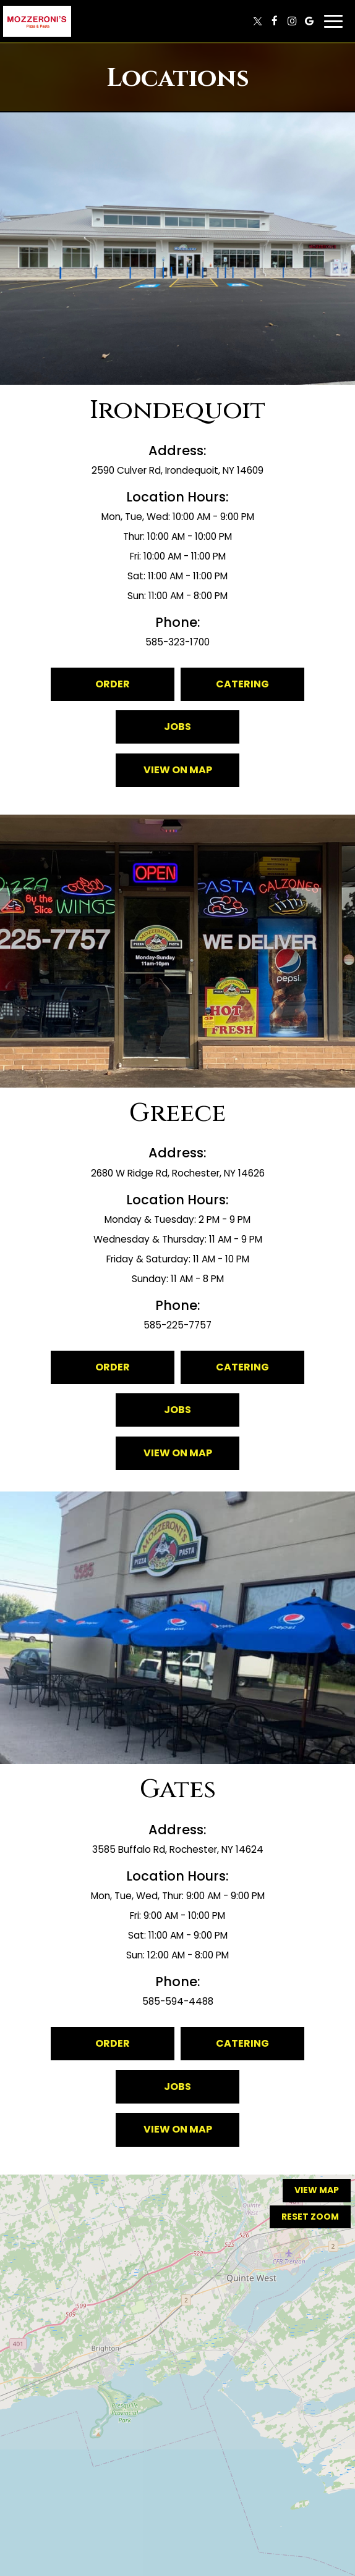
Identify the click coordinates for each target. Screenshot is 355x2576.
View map (316, 2190)
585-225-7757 (177, 1325)
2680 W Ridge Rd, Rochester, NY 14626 (178, 1173)
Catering (242, 684)
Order (112, 684)
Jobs (177, 727)
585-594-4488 (177, 2001)
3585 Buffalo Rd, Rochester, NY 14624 (177, 1849)
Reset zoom (310, 2216)
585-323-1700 (177, 642)
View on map (164, 775)
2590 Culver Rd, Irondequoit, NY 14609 (177, 470)
